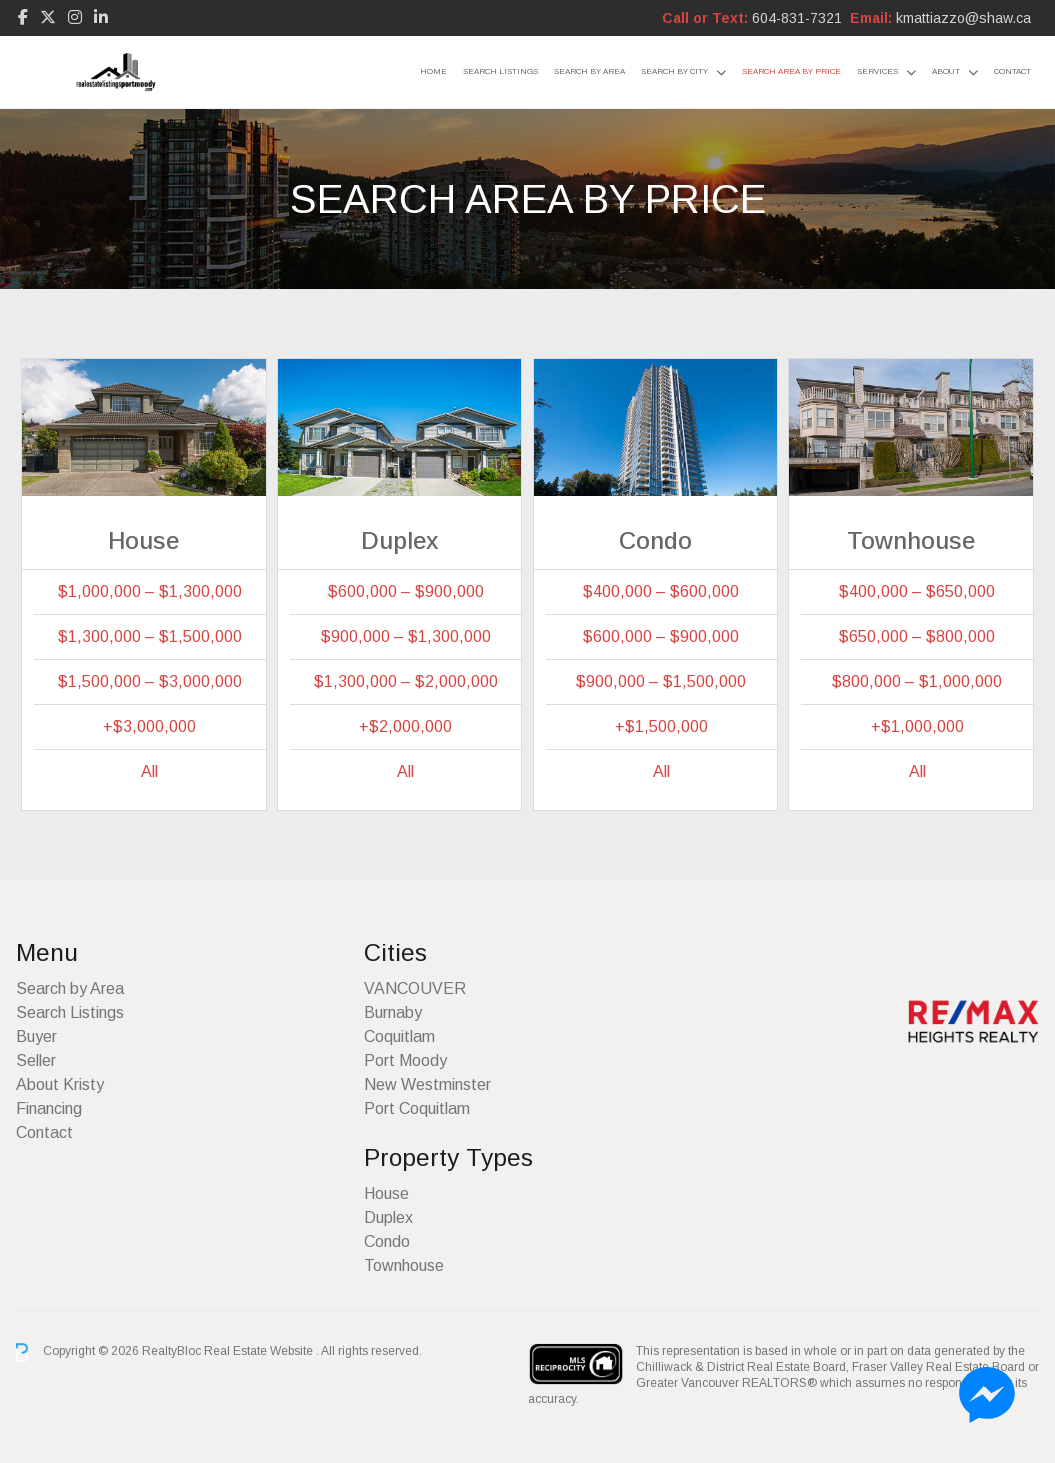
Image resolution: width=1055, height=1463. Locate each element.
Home (433, 71)
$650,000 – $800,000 (917, 636)
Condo (387, 1241)
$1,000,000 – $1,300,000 (150, 591)
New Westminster (427, 1084)
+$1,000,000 (917, 726)
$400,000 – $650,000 (917, 591)
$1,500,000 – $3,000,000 (150, 681)
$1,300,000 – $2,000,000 (406, 681)
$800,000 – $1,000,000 (917, 681)
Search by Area (589, 71)
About (946, 71)
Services (877, 71)
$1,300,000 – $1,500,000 (150, 636)
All (149, 771)
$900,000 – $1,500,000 (661, 681)
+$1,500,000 (661, 726)
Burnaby (393, 1012)
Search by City (674, 71)
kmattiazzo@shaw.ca (963, 18)
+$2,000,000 (405, 726)
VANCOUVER (415, 988)
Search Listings (500, 71)
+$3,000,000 (149, 726)
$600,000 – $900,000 (406, 591)
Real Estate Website (260, 1352)
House (386, 1193)
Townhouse (404, 1265)
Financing (49, 1108)
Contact (1012, 71)
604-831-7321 (797, 18)
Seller (36, 1060)
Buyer (36, 1036)
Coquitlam (399, 1036)
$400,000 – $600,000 (661, 591)
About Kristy (60, 1084)
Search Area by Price (791, 71)
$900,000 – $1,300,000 (406, 636)
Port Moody (405, 1060)
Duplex (388, 1217)
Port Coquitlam (417, 1108)
